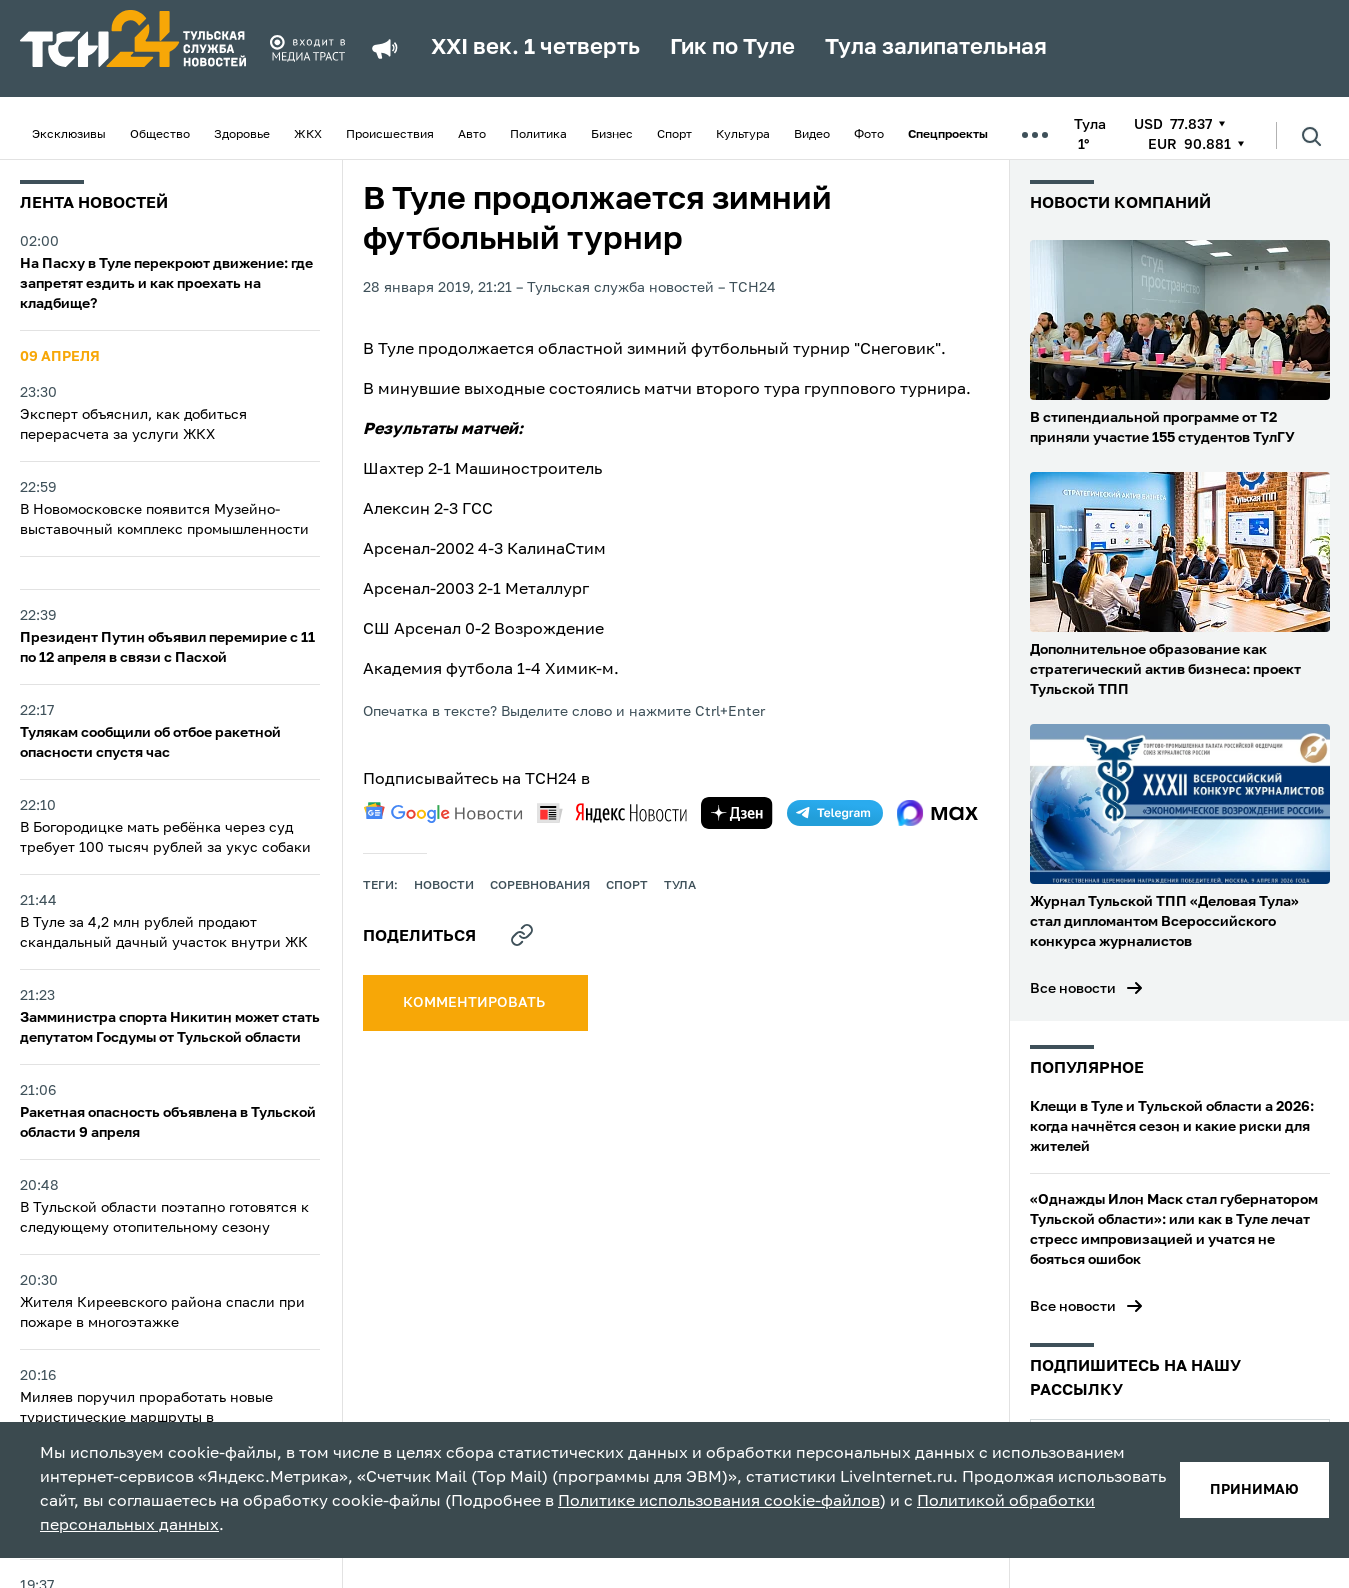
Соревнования (540, 886)
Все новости (1073, 989)
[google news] (443, 813)
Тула (680, 886)
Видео (812, 135)
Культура (743, 135)
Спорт (674, 135)
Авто (472, 135)
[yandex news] (612, 812)
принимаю (1254, 1490)
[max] (937, 813)
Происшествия (390, 135)
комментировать (475, 1003)
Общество (160, 135)
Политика (538, 135)
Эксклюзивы (69, 135)
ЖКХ (308, 135)
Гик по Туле (732, 48)
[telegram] (835, 813)
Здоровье (242, 135)
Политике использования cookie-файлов (719, 1502)
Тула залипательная (936, 48)
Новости (444, 886)
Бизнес (612, 135)
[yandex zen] (737, 813)
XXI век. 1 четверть (535, 48)
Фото (869, 135)
